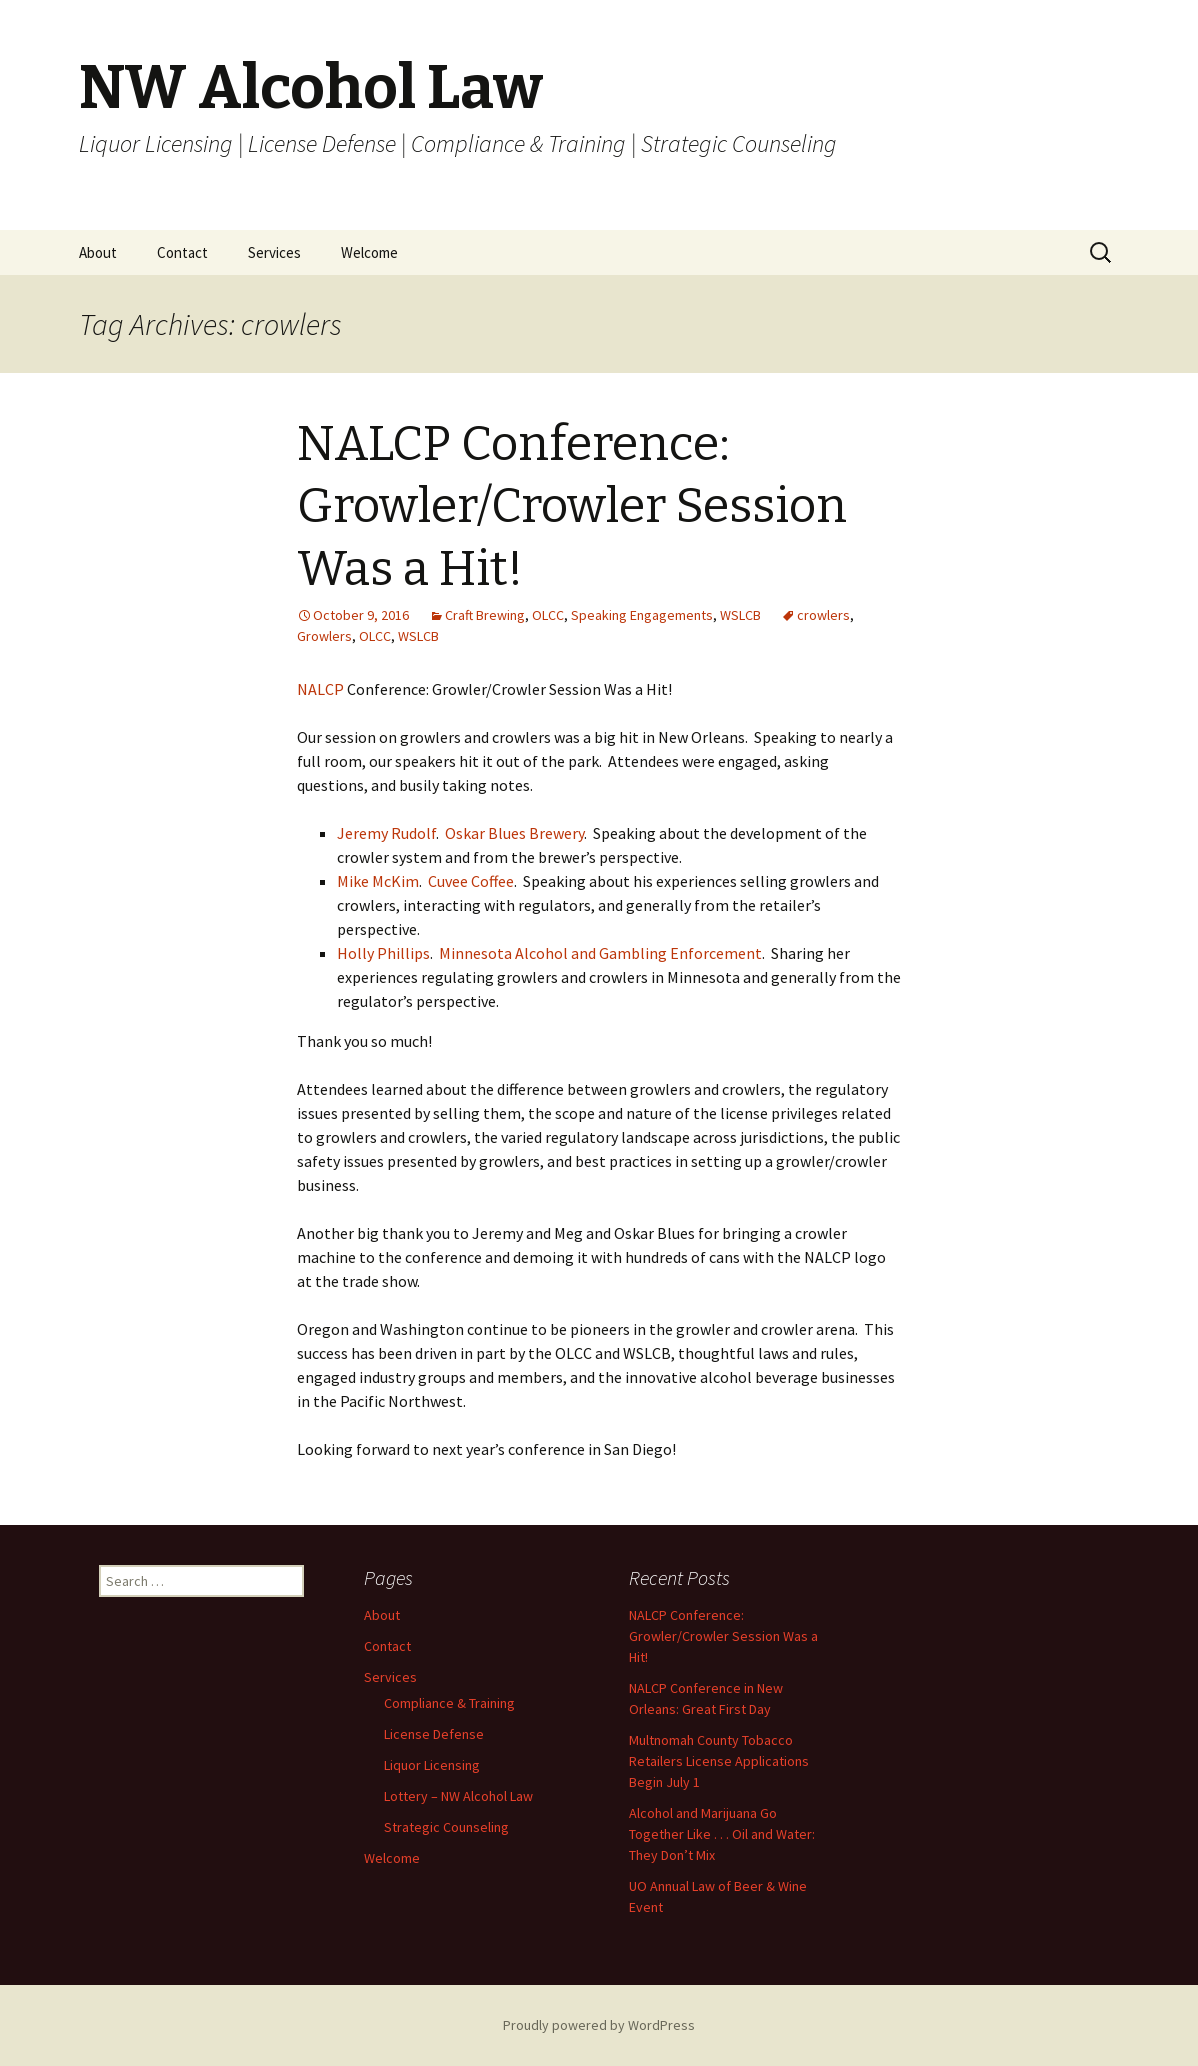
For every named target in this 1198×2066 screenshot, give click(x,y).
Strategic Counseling (446, 1827)
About (98, 252)
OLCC (548, 615)
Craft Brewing (485, 615)
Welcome (369, 252)
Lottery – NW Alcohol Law (458, 1796)
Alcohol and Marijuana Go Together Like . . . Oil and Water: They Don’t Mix (722, 1834)
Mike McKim (378, 881)
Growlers (324, 636)
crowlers (823, 615)
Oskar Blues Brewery (514, 833)
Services (274, 252)
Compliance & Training (449, 1703)
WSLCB (740, 615)
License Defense (434, 1734)
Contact (182, 252)
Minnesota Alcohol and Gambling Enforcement (600, 953)
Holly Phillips (383, 953)
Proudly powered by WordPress (599, 2025)
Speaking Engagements (642, 615)
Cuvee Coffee (471, 881)
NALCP (320, 689)
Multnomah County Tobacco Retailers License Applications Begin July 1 (719, 1761)
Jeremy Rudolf (386, 833)
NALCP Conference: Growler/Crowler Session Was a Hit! (572, 506)
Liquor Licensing (432, 1765)
